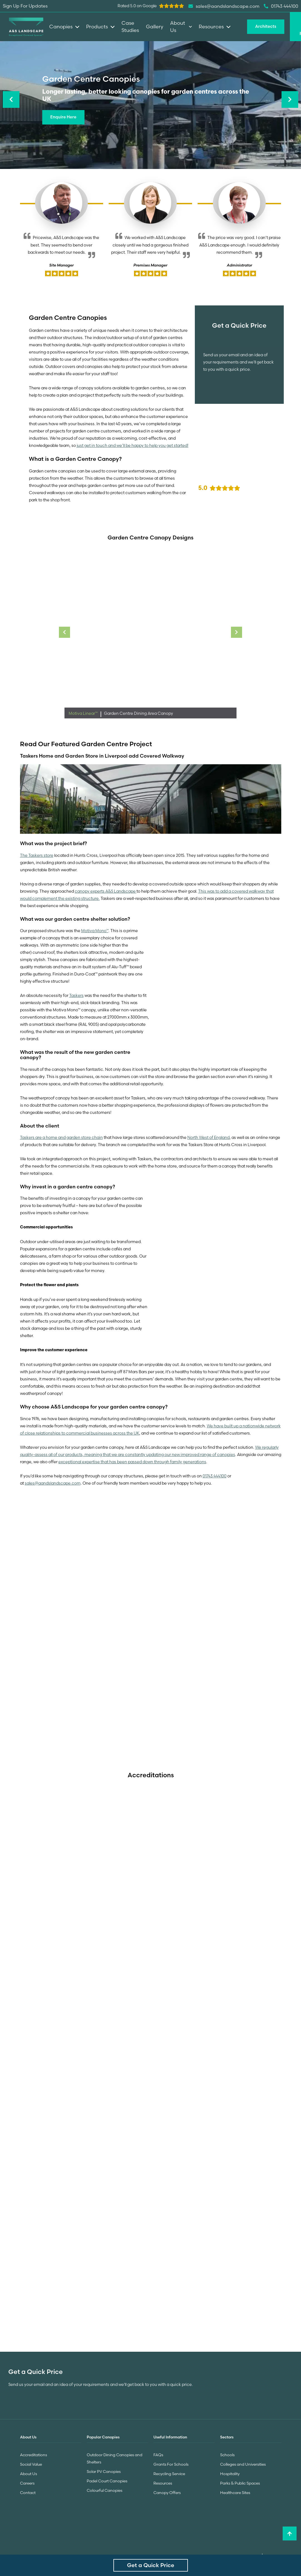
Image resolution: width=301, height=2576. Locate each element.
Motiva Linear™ (83, 713)
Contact (28, 2492)
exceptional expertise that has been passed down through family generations (132, 1461)
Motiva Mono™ (94, 930)
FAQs (158, 2454)
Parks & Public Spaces (240, 2483)
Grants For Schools (170, 2464)
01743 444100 (215, 1476)
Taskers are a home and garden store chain (61, 1137)
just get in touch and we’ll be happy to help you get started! (132, 445)
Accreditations (33, 2454)
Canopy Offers (167, 2492)
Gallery (154, 26)
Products (100, 26)
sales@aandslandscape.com (53, 1483)
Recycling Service (169, 2473)
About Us (28, 2473)
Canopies (64, 26)
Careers (27, 2483)
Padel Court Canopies (107, 2480)
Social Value (31, 2464)
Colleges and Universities (243, 2464)
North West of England (208, 1137)
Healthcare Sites (235, 2492)
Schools (227, 2454)
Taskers (76, 995)
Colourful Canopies (104, 2490)
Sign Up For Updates (25, 6)
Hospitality (230, 2473)
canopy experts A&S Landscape (105, 891)
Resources (162, 2483)
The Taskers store (36, 855)
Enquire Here (63, 117)
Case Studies (130, 26)
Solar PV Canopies (104, 2471)
